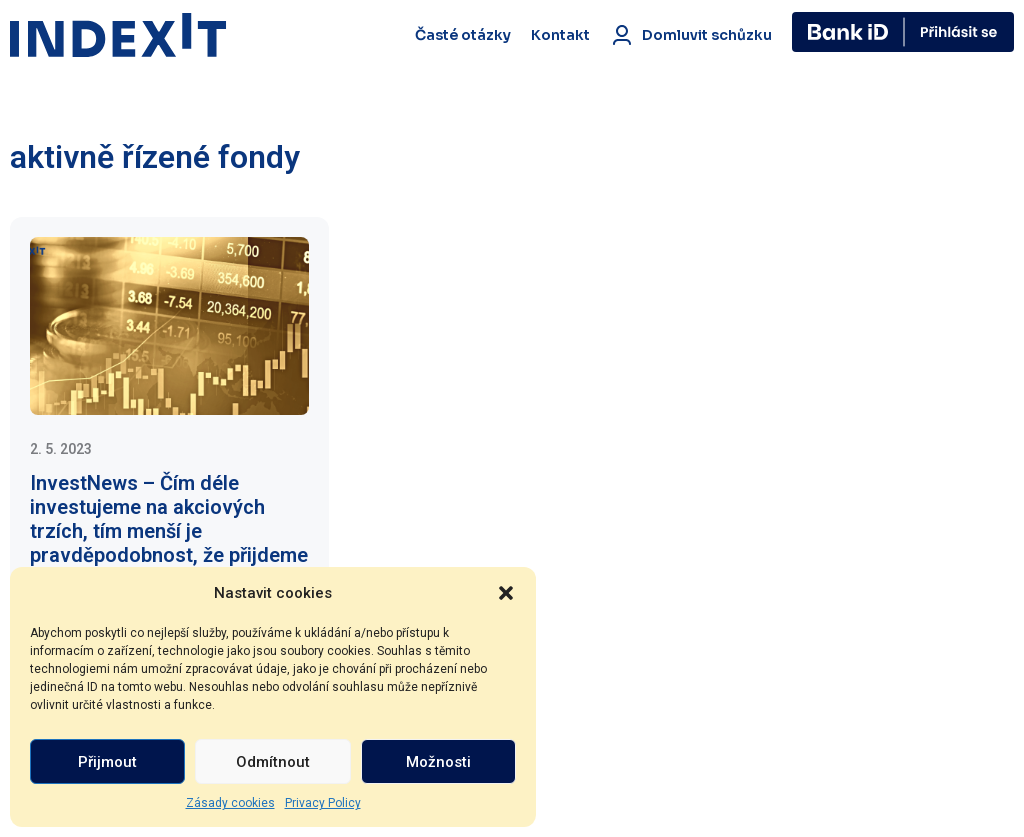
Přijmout (107, 762)
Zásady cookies (230, 803)
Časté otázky (463, 35)
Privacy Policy (323, 803)
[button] (506, 593)
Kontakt (560, 35)
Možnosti (438, 762)
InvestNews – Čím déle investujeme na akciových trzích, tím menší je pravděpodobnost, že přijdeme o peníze (169, 531)
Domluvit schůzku (691, 35)
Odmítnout (273, 762)
